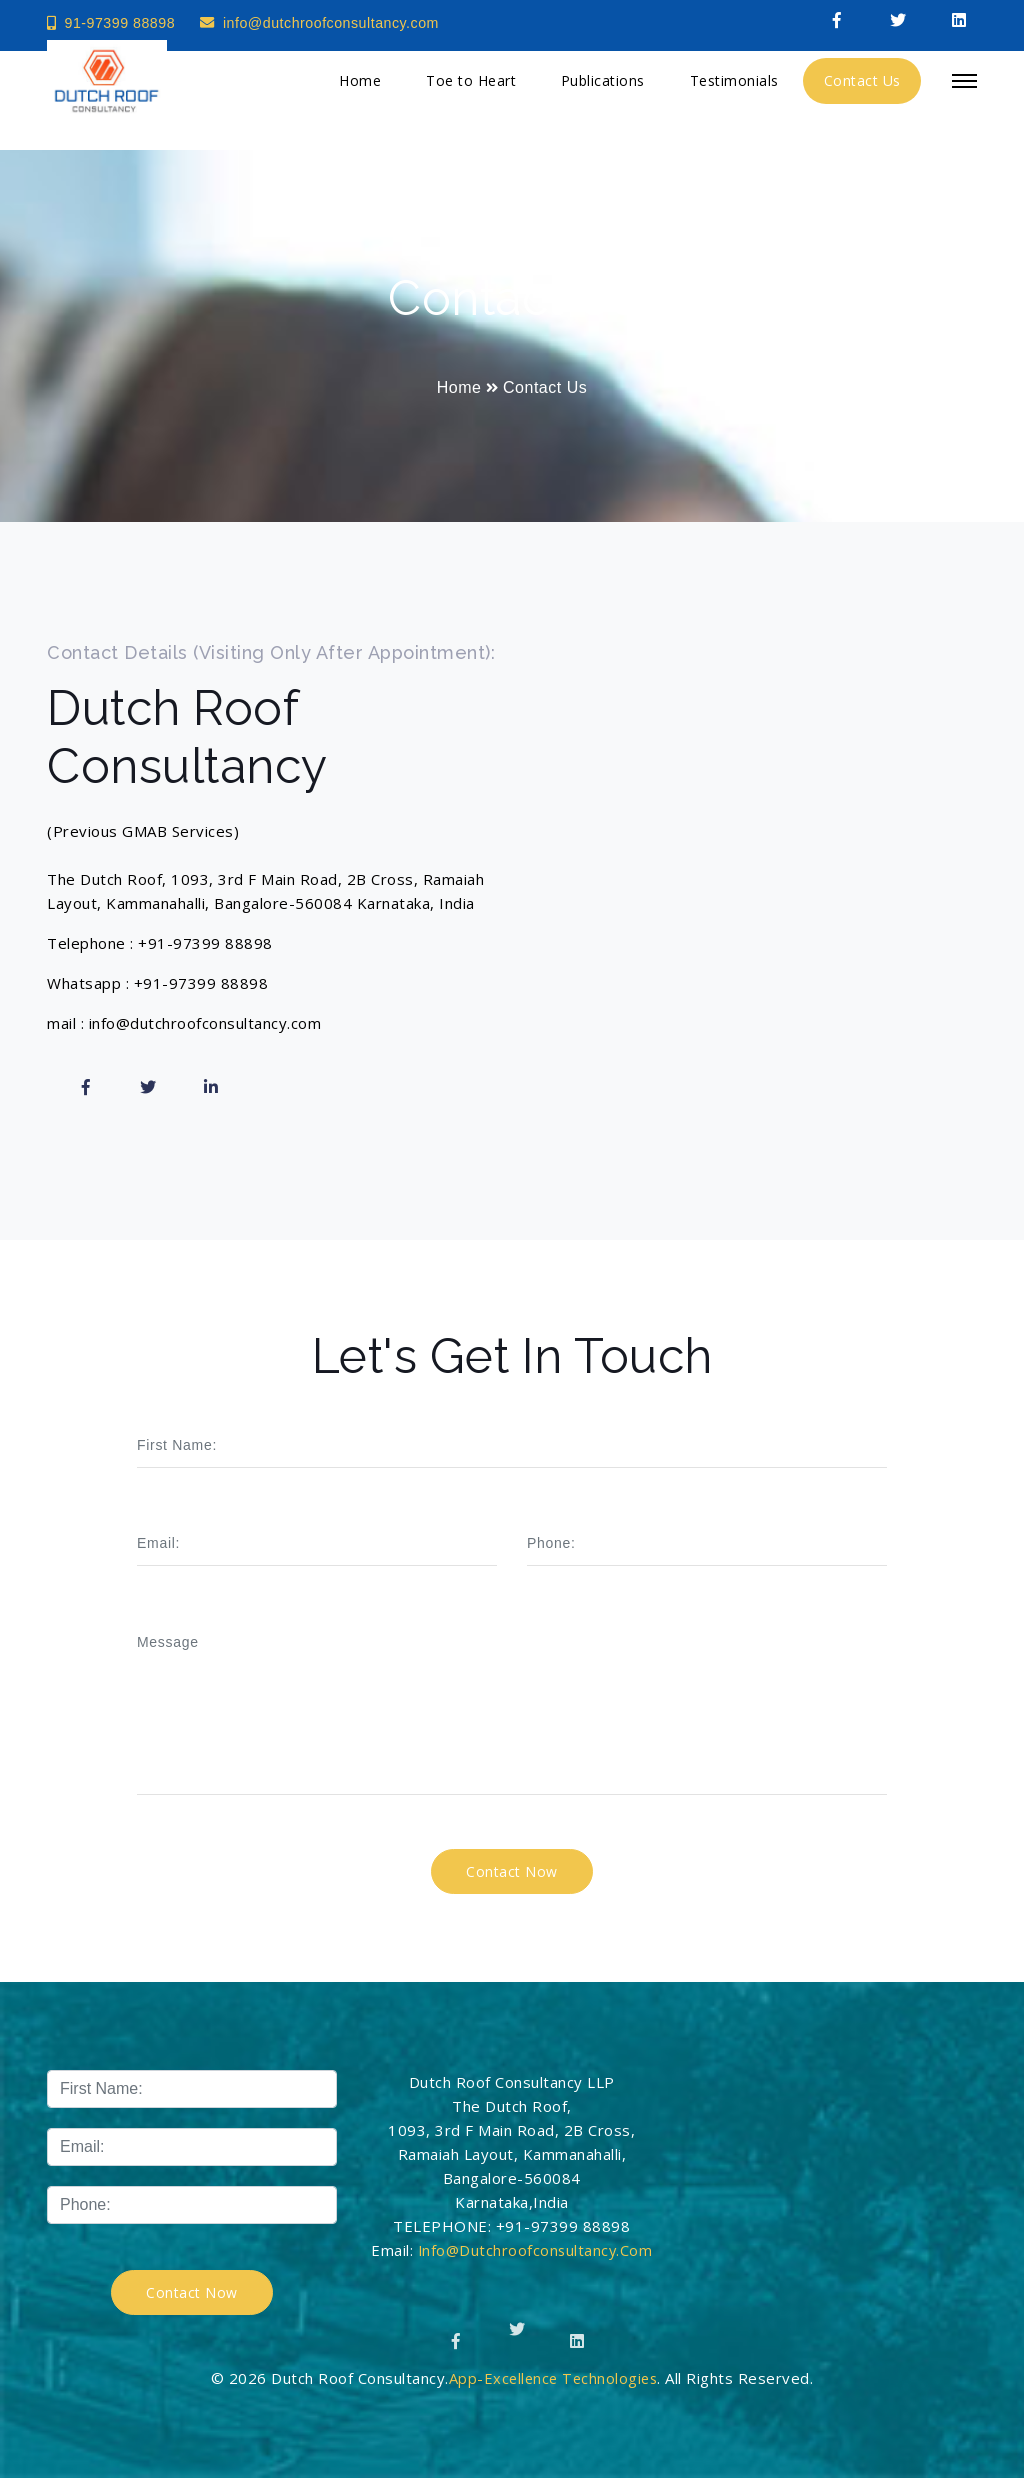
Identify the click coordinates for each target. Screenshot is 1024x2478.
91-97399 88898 (114, 22)
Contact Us (862, 88)
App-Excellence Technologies (553, 2378)
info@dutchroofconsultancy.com (331, 22)
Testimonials (734, 88)
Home (360, 88)
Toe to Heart (471, 88)
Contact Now (192, 2292)
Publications (603, 88)
